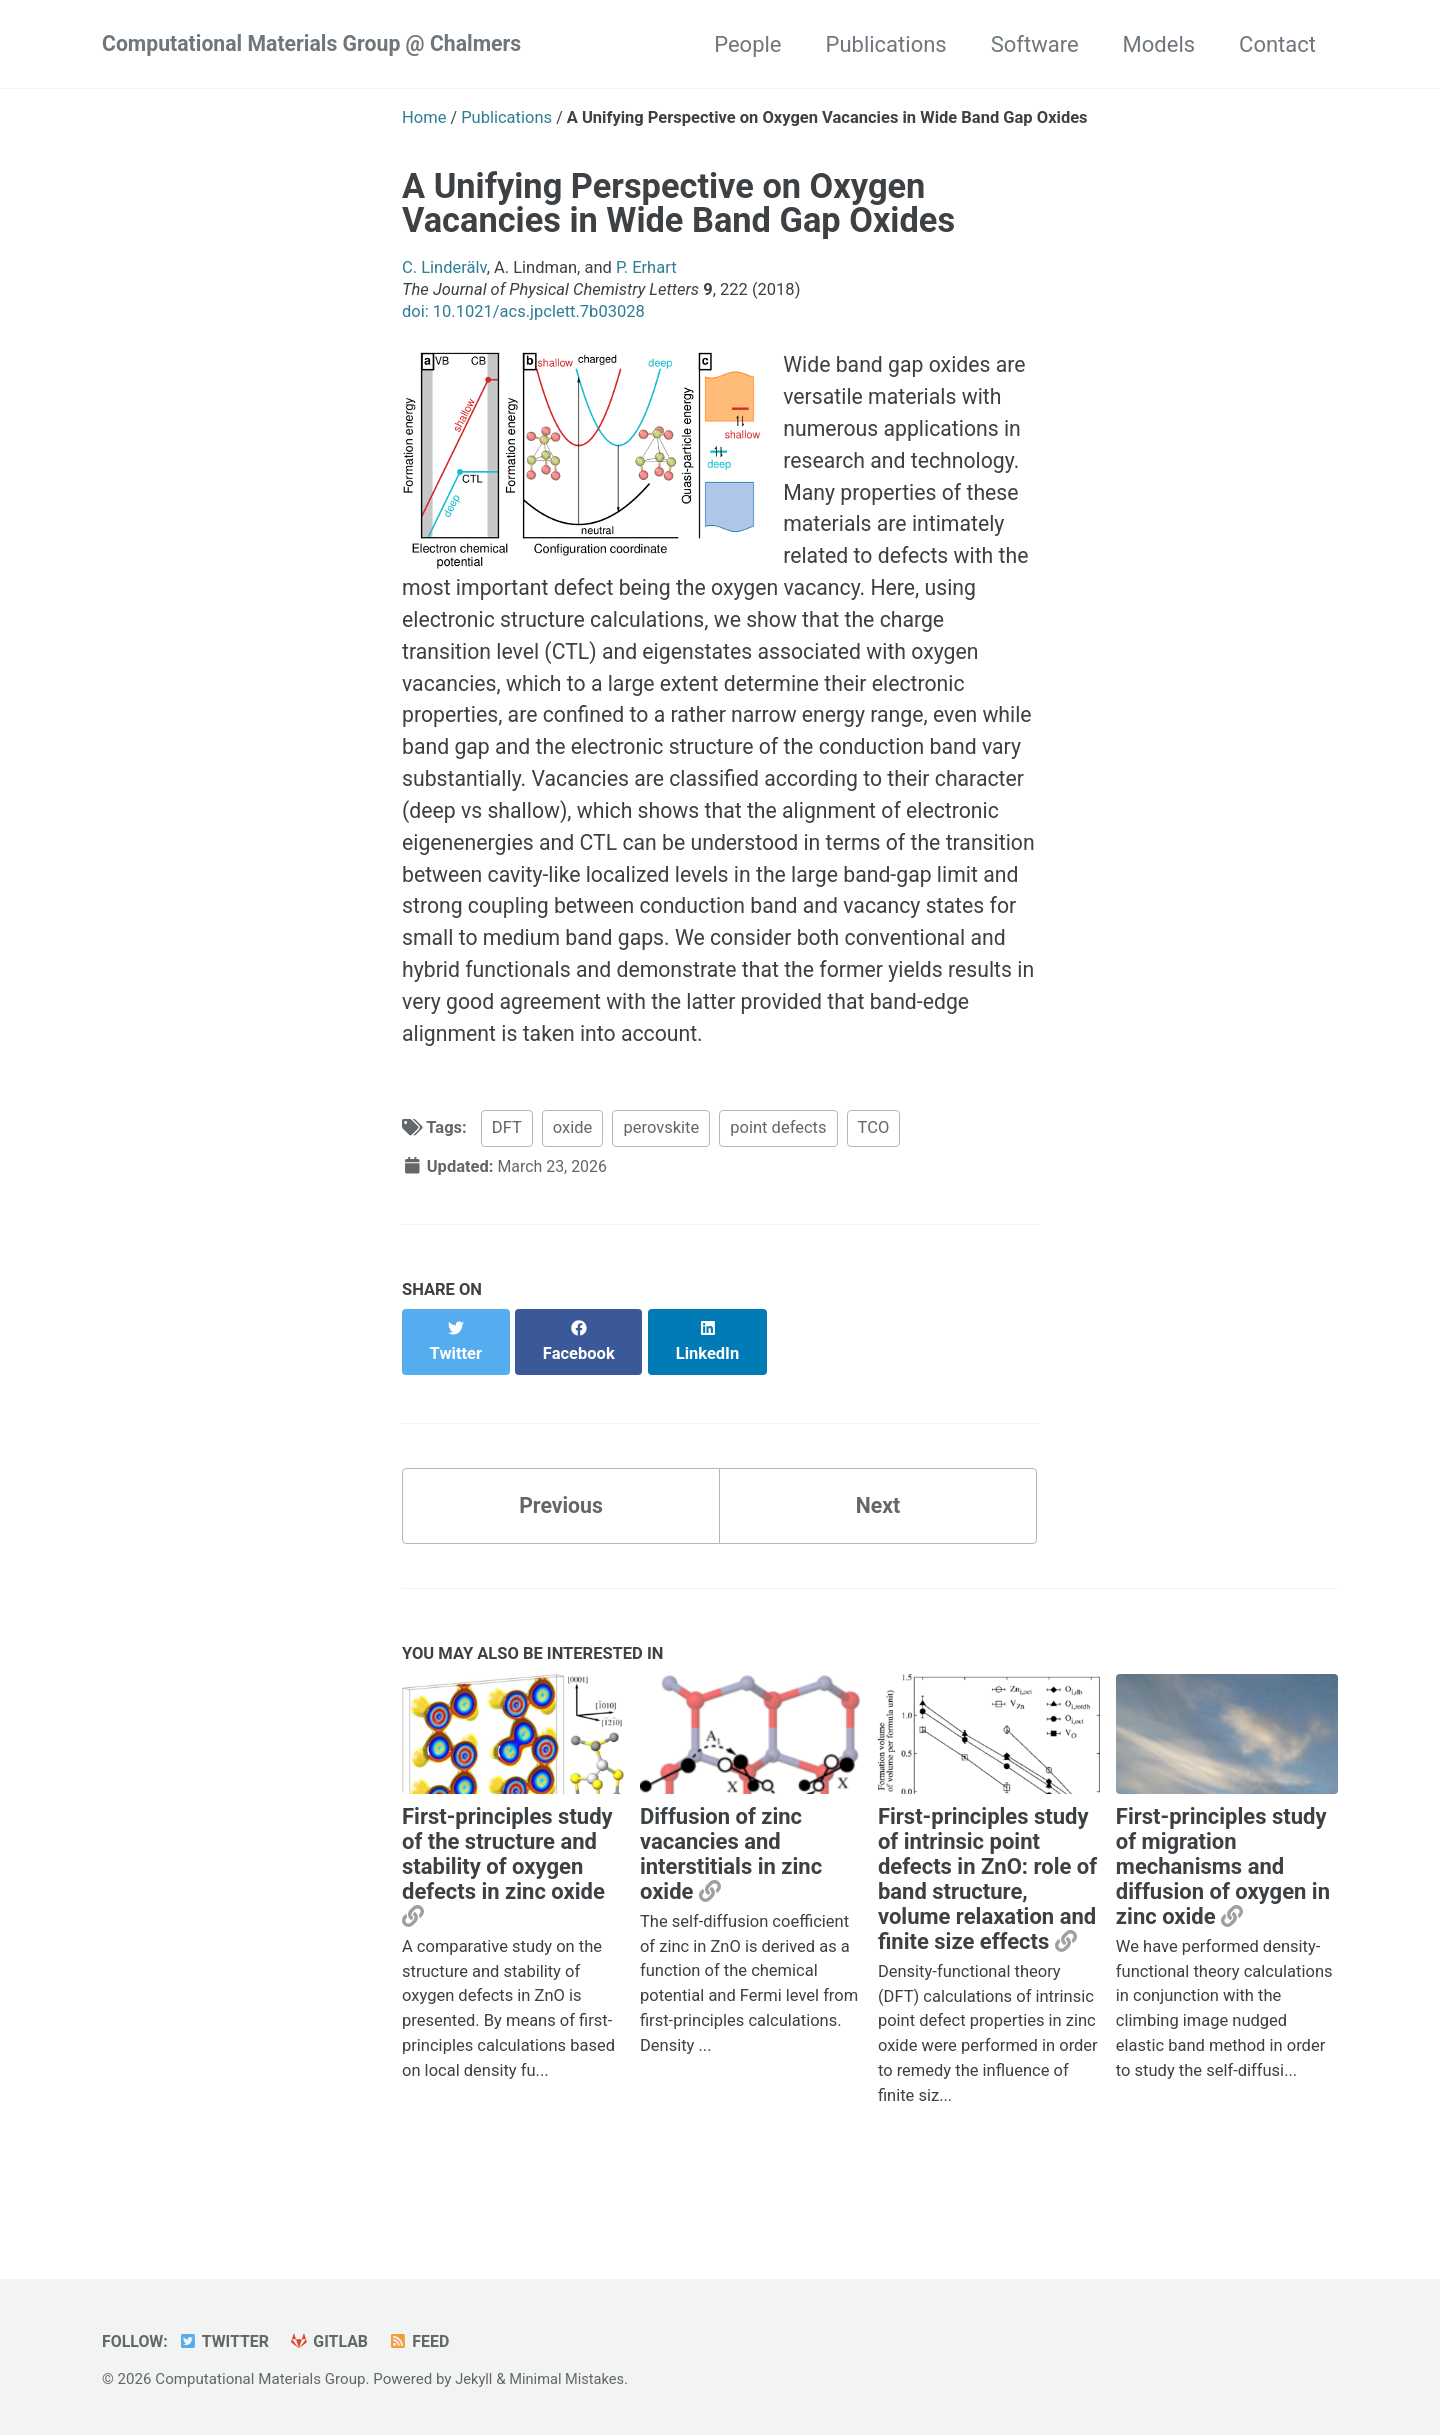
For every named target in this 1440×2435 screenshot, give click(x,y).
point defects (778, 1187)
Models (1159, 44)
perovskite (661, 1187)
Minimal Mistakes (570, 2379)
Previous (561, 1543)
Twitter (228, 2341)
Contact (1277, 44)
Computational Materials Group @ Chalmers (319, 44)
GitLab (336, 2341)
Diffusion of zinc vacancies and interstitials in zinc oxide (731, 1893)
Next (878, 1543)
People (747, 44)
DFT (507, 1187)
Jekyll (474, 2379)
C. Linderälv (444, 267)
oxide (573, 1187)
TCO (874, 1187)
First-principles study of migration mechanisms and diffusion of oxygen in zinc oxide (1223, 1905)
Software (1035, 44)
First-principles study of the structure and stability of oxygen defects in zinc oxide (507, 1893)
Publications (886, 44)
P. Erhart (646, 267)
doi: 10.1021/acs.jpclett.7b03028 (523, 311)
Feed (428, 2341)
